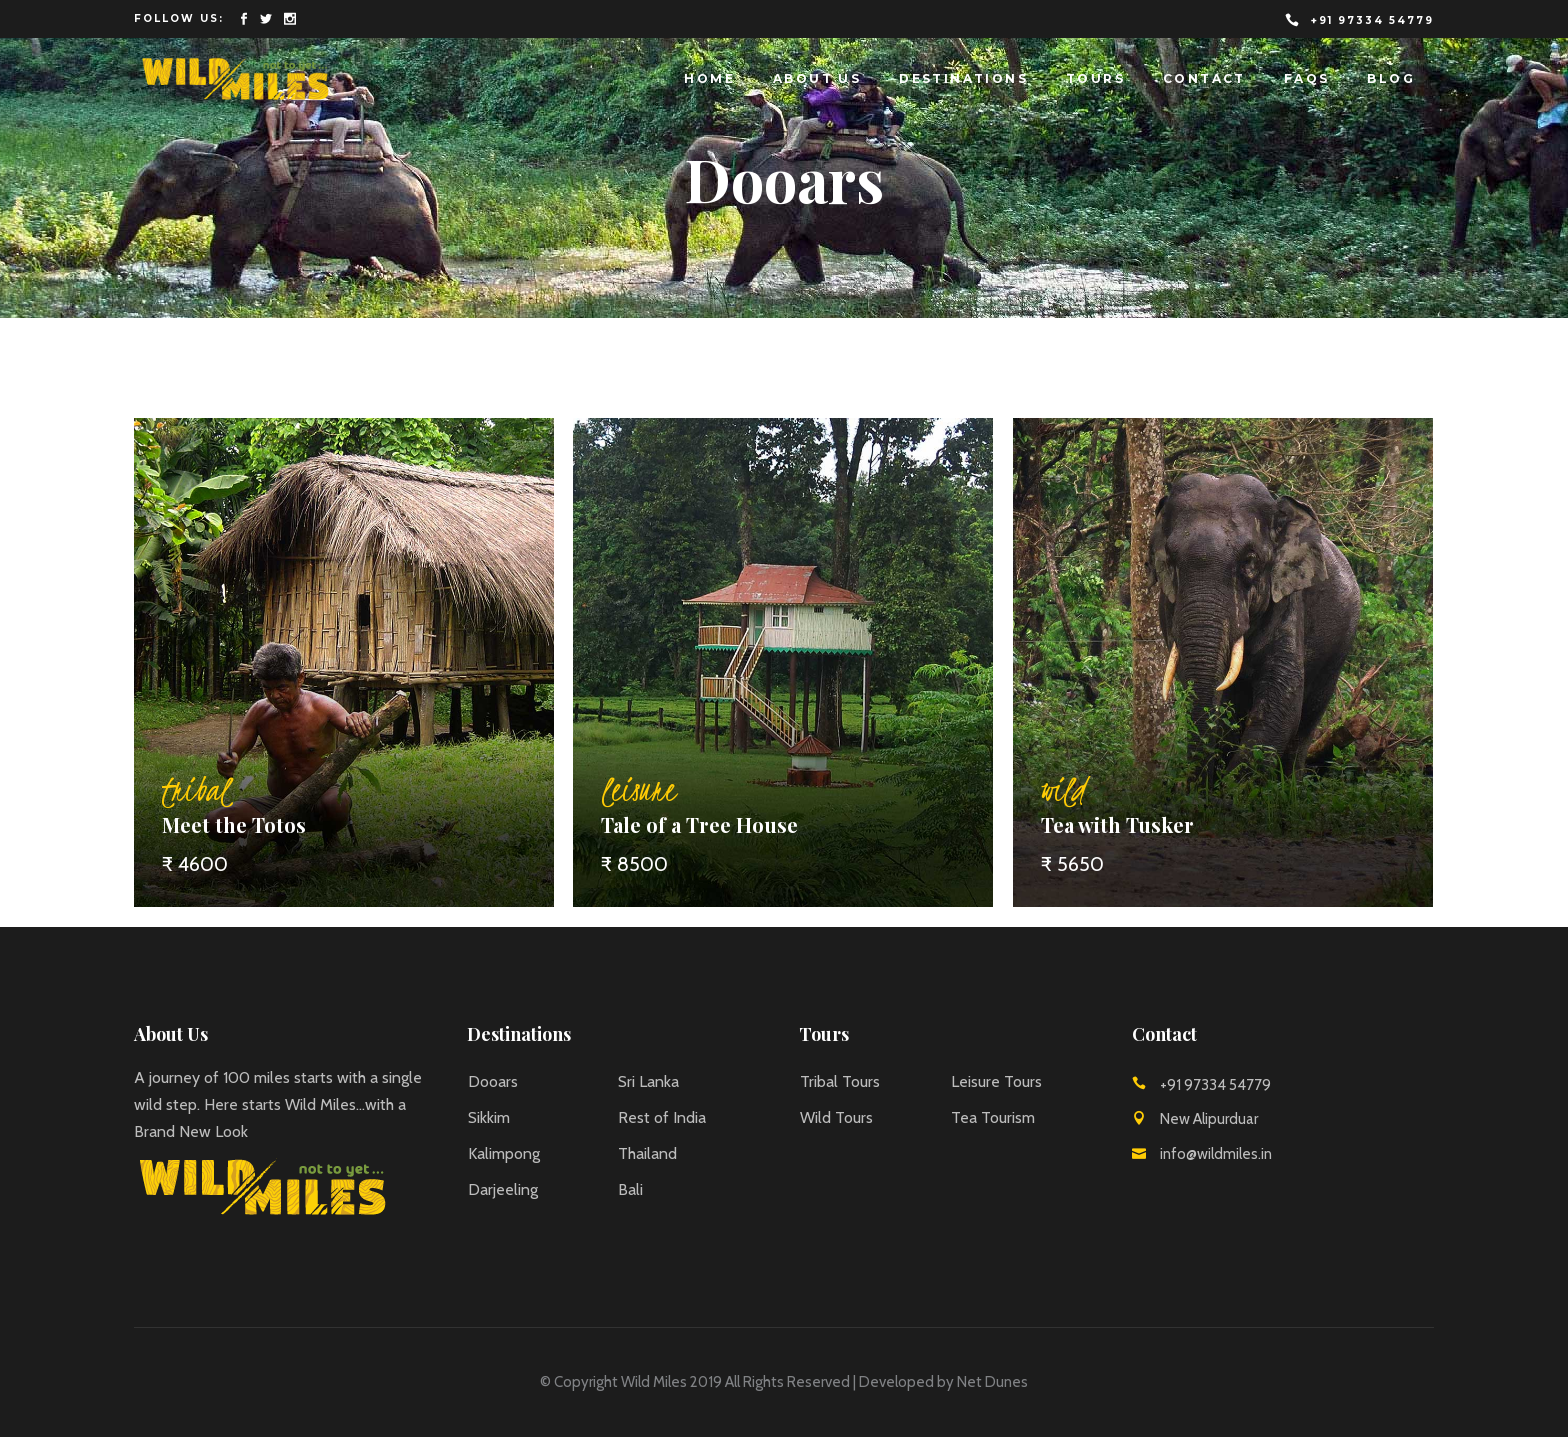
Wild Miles (654, 1382)
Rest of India (662, 1117)
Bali (630, 1189)
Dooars (493, 1081)
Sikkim (489, 1117)
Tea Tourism (993, 1117)
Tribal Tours (840, 1081)
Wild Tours (836, 1117)
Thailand (647, 1153)
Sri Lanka (648, 1081)
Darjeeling (503, 1189)
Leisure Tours (996, 1081)
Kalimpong (504, 1153)
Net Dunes (992, 1382)
